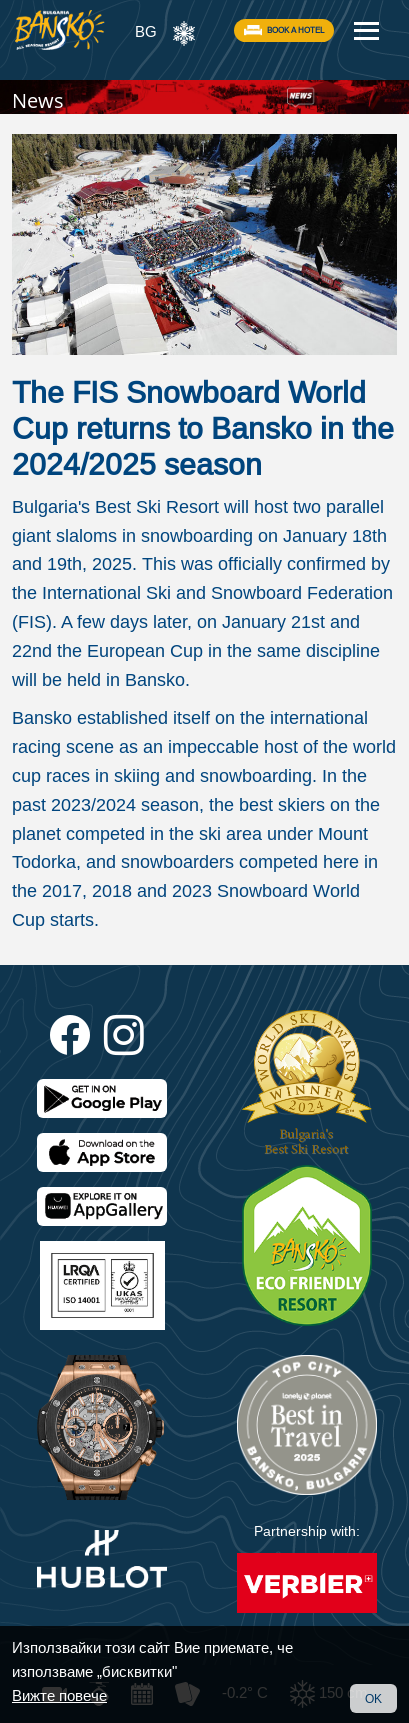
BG (146, 31)
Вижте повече (59, 1695)
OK (373, 1698)
